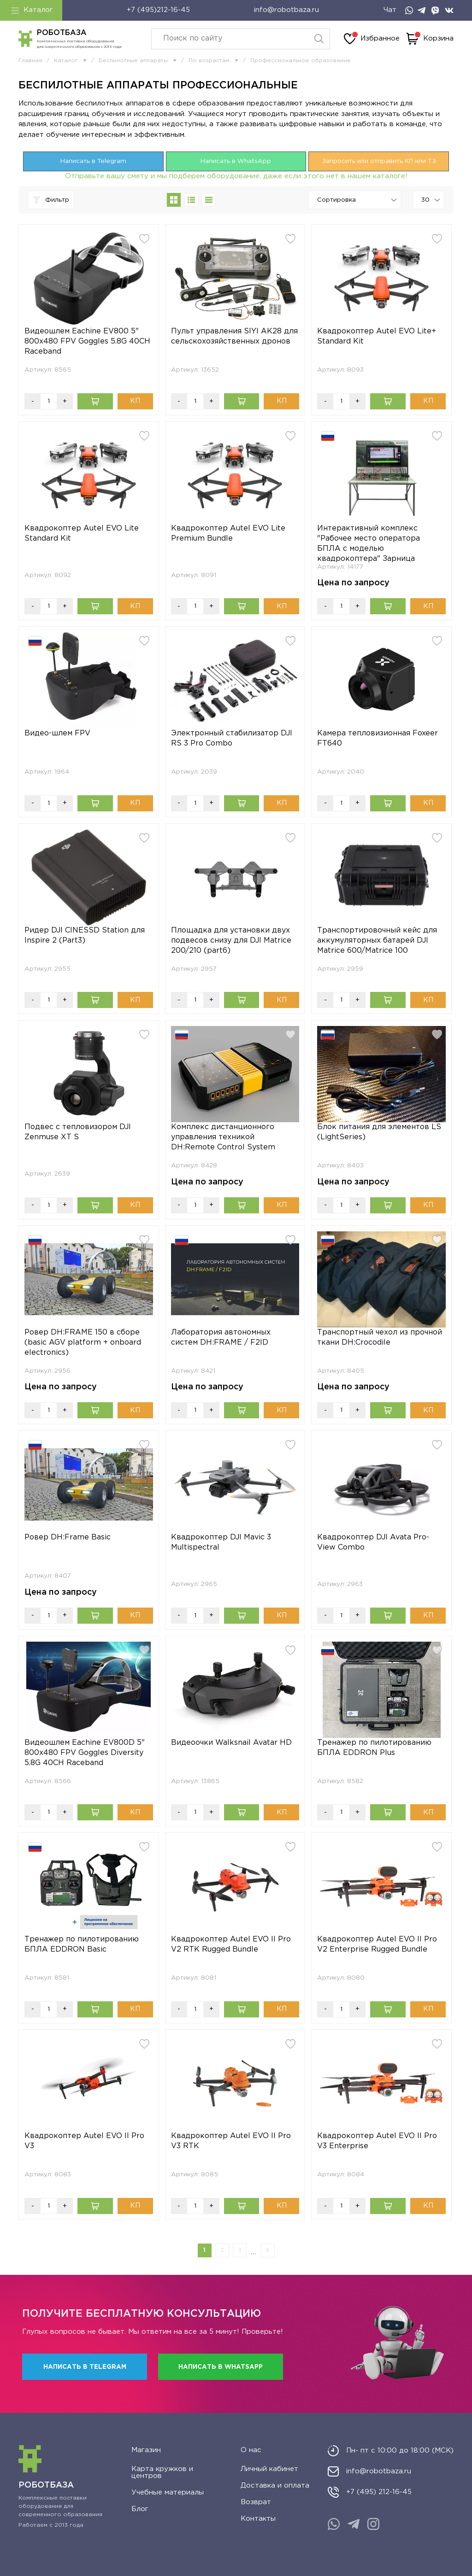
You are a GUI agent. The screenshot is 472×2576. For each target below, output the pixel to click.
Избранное (372, 39)
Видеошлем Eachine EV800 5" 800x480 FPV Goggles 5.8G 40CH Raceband (87, 341)
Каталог (32, 10)
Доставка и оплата (275, 2486)
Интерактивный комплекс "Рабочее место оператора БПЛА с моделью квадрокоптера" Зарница (368, 543)
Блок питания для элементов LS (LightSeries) (379, 1132)
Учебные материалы (167, 2492)
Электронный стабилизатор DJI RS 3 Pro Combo (231, 738)
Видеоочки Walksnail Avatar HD (231, 1742)
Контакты (258, 2519)
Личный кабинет (269, 2469)
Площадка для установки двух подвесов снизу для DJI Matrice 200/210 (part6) (231, 940)
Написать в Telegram (93, 161)
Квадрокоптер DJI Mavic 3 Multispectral (221, 1542)
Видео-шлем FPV (57, 733)
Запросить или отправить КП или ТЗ (379, 161)
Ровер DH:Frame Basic (67, 1537)
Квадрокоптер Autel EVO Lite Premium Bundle (228, 533)
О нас (251, 2450)
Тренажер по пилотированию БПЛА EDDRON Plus (374, 1747)
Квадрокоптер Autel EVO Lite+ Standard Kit (376, 336)
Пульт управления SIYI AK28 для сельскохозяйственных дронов (234, 336)
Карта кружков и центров (162, 2472)
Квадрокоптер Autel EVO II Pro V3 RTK (231, 2141)
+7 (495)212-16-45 (158, 10)
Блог (139, 2509)
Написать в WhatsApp (236, 161)
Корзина (430, 39)
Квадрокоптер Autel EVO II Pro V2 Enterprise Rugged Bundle (377, 1944)
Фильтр (51, 200)
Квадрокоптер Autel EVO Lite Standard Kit (81, 533)
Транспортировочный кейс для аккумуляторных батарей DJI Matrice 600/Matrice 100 (377, 940)
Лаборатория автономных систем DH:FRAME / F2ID (221, 1337)
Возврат (256, 2502)
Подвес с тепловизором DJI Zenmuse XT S (77, 1132)
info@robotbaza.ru (286, 10)
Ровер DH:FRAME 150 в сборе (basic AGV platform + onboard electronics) (82, 1342)
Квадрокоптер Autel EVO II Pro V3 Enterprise (377, 2141)
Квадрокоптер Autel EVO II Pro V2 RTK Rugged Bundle (231, 1944)
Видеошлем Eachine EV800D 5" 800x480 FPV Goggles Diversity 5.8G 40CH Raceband (84, 1752)
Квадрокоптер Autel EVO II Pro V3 (84, 2141)
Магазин (146, 2450)
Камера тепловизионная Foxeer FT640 (377, 738)
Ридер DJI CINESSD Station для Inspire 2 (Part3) (84, 935)
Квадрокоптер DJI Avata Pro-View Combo (373, 1542)
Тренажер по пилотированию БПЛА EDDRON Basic (81, 1944)
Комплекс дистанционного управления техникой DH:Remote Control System (223, 1137)
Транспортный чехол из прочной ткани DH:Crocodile (379, 1337)
